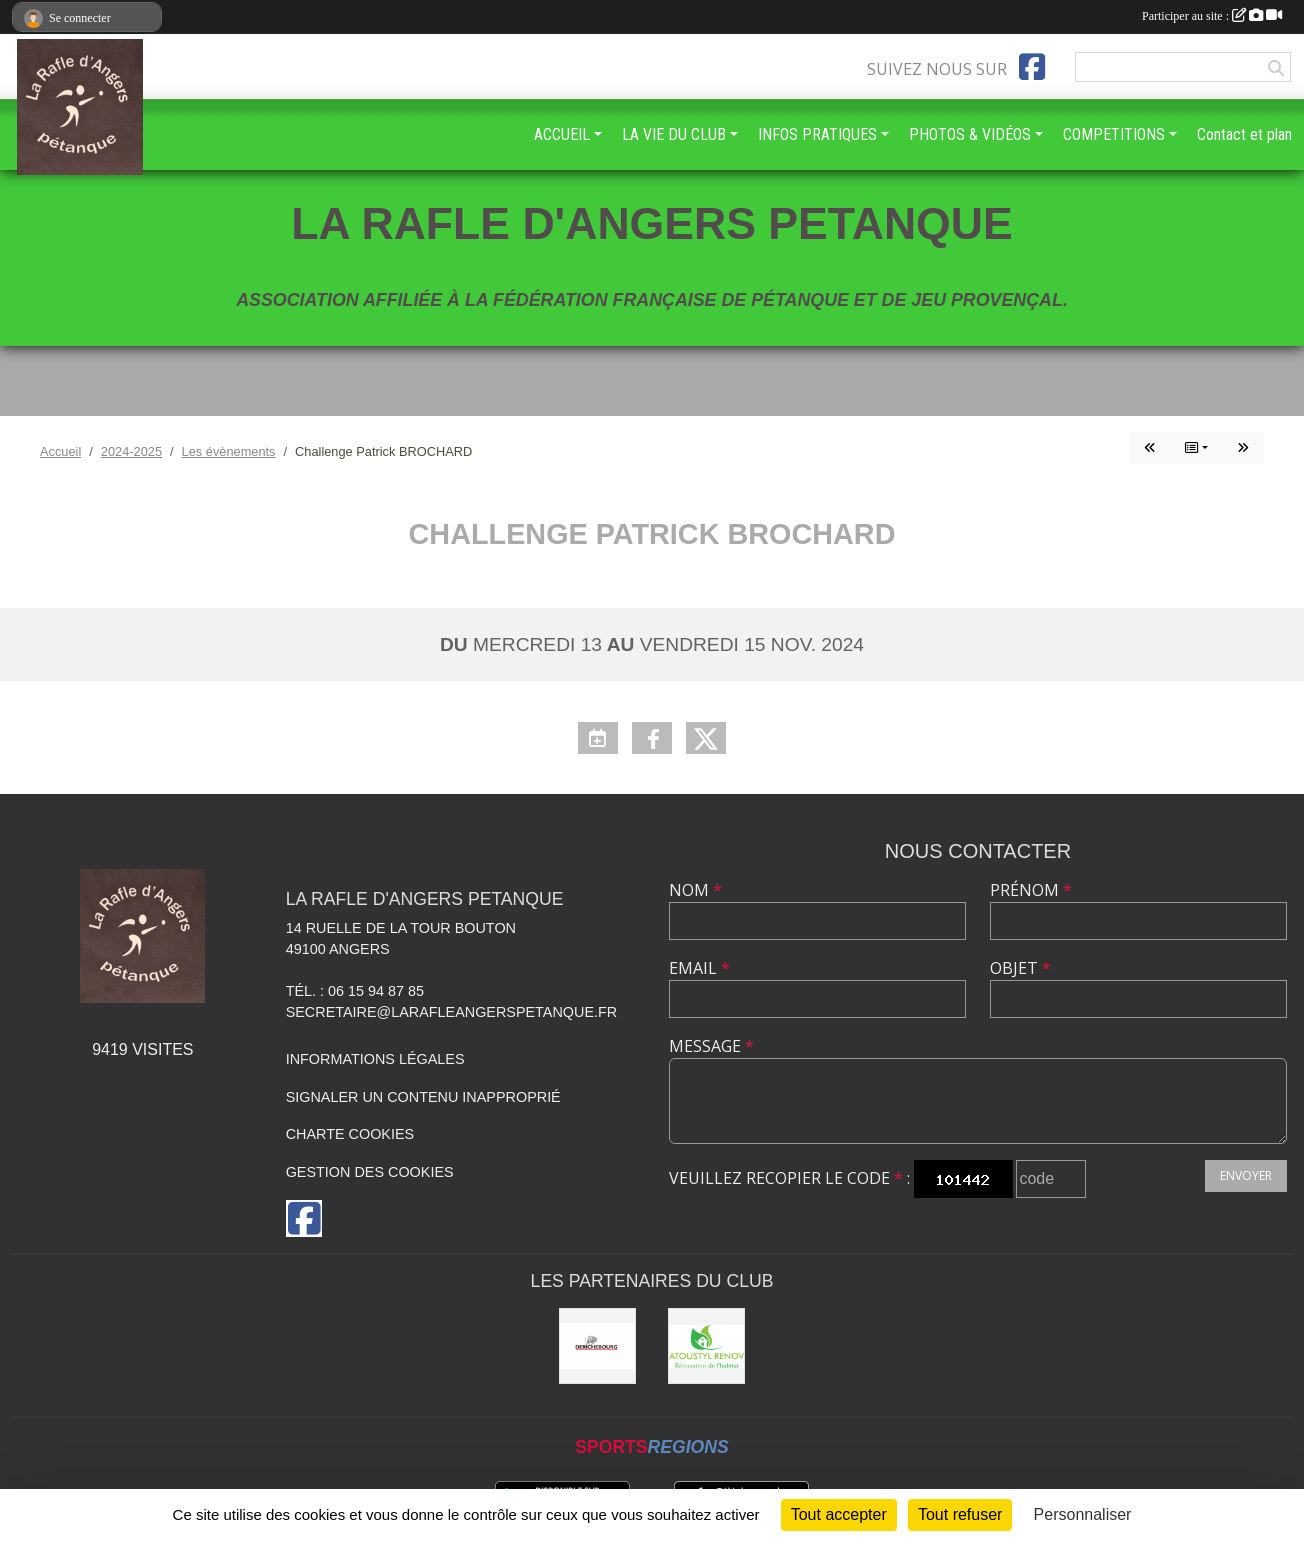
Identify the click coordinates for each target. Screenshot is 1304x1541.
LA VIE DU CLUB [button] (674, 134)
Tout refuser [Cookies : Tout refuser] (960, 1514)
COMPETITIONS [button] (1114, 134)
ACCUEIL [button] (562, 134)
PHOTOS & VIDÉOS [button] (970, 134)
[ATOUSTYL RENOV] (706, 1346)
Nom (695, 890)
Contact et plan (1244, 134)
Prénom (1031, 890)
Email (699, 968)
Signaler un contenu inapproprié (423, 1097)
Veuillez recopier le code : (789, 1178)
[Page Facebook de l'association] (1032, 67)
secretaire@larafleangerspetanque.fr (452, 1012)
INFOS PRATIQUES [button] (817, 134)
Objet (1020, 968)
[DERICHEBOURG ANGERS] (597, 1346)
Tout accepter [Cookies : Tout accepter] (839, 1514)
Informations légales (375, 1059)
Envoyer (1246, 1175)
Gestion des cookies (370, 1172)
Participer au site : (1212, 16)
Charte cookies (350, 1134)
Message (711, 1046)
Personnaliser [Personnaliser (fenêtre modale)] (1083, 1514)
